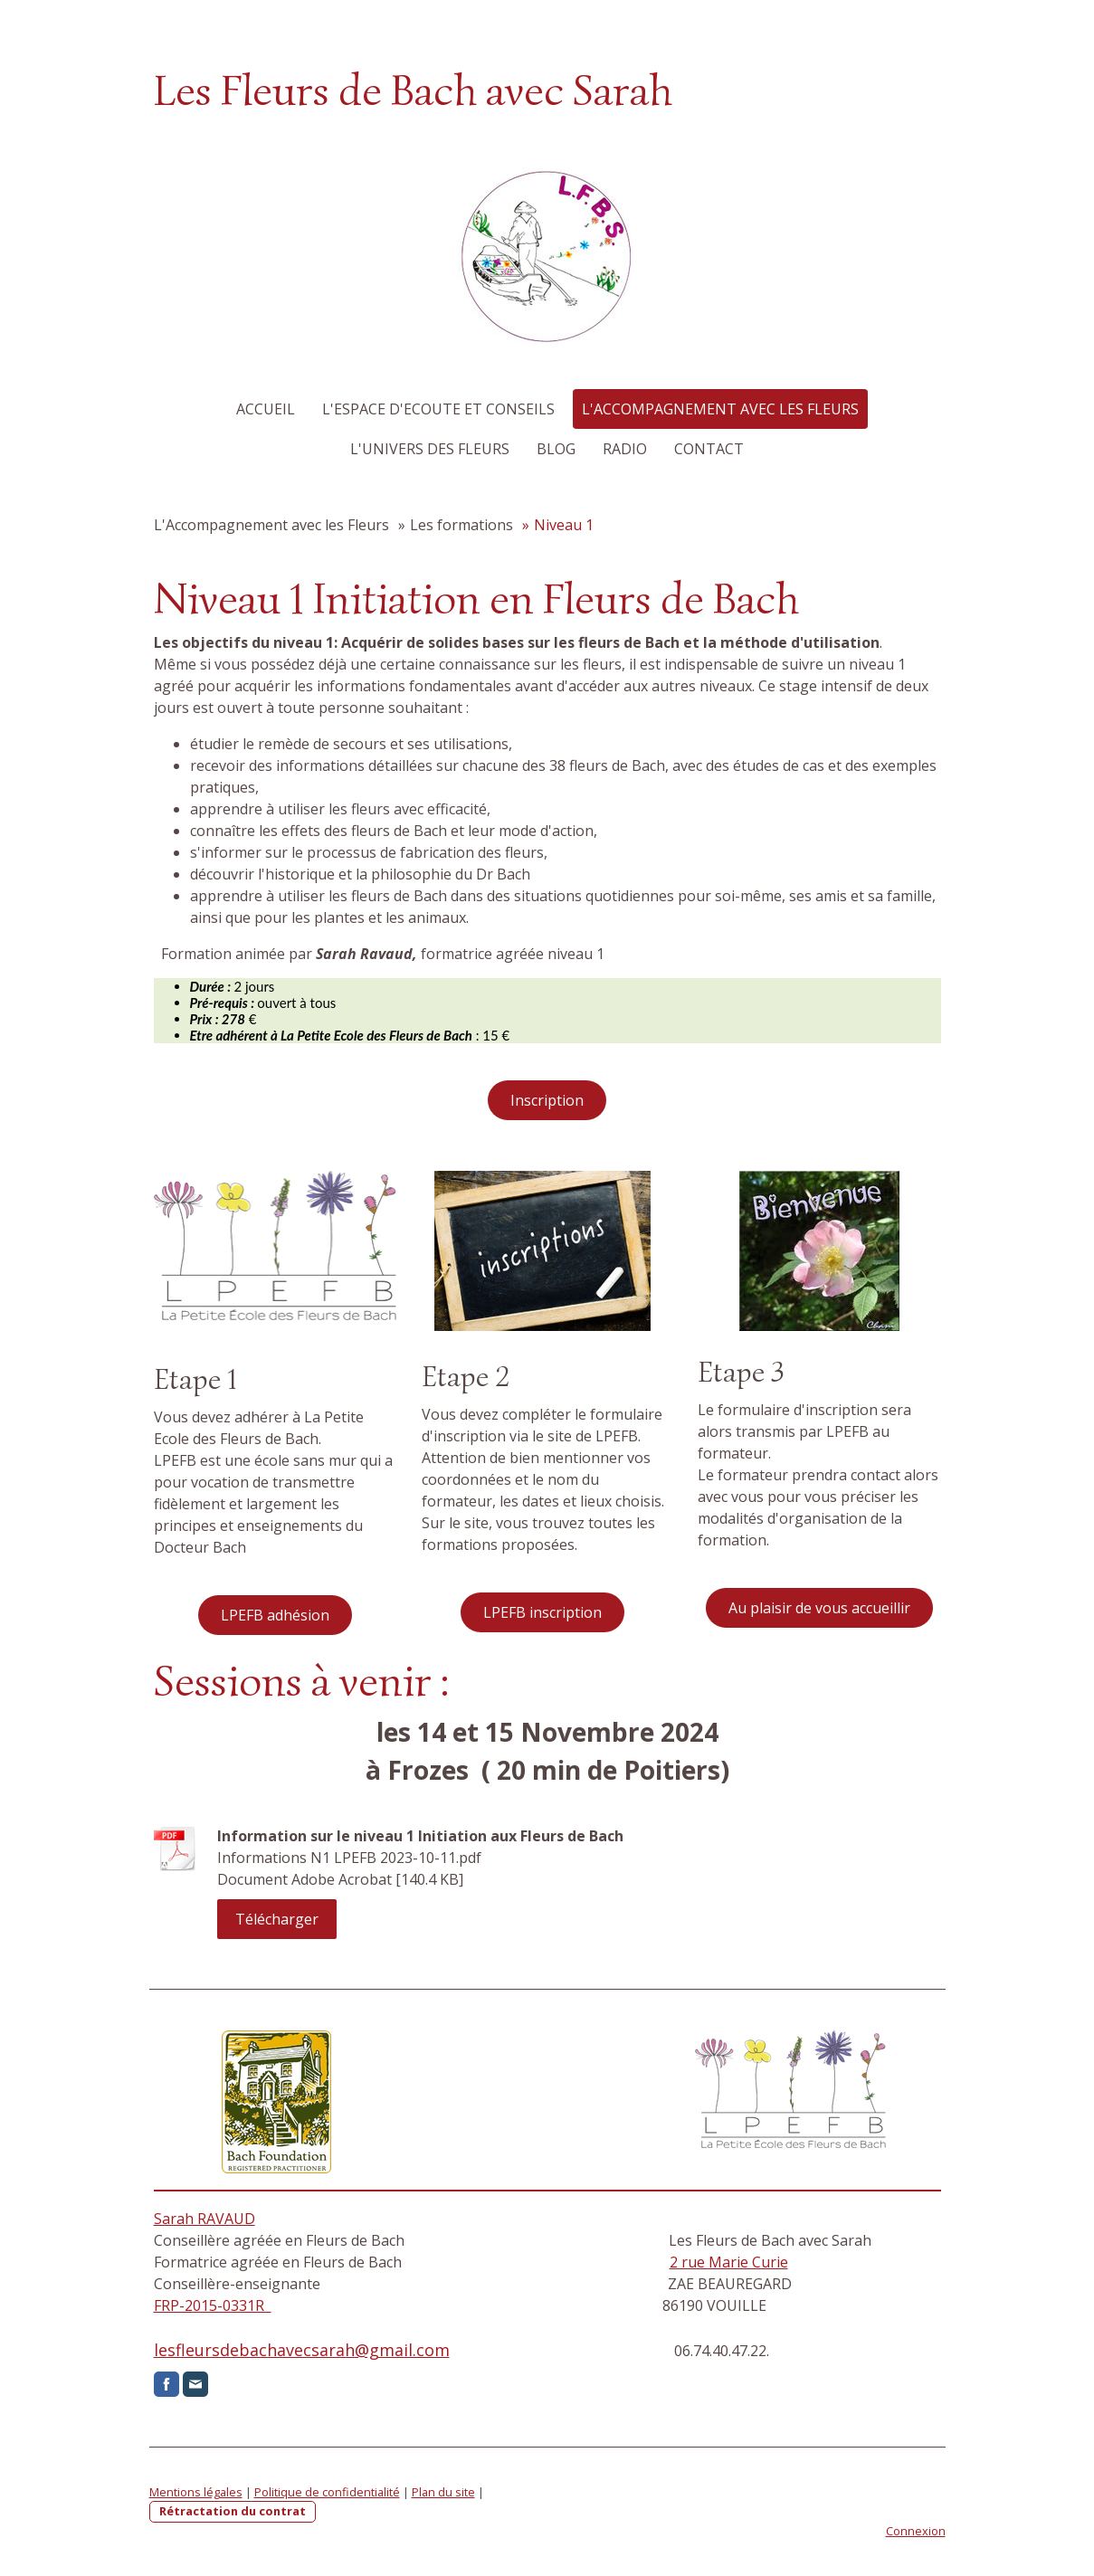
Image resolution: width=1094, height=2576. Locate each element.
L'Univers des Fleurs (429, 449)
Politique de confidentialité (327, 2492)
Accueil (265, 409)
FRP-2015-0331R (212, 2305)
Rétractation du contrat (232, 2511)
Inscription (547, 1100)
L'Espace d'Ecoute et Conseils (438, 409)
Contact (709, 449)
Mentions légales (196, 2492)
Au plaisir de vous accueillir (819, 1608)
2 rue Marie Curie (729, 2262)
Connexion (916, 2531)
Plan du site (443, 2492)
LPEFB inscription (542, 1612)
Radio (625, 449)
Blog (556, 449)
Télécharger (277, 1919)
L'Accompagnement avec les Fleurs (720, 409)
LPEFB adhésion (275, 1615)
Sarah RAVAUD (204, 2219)
